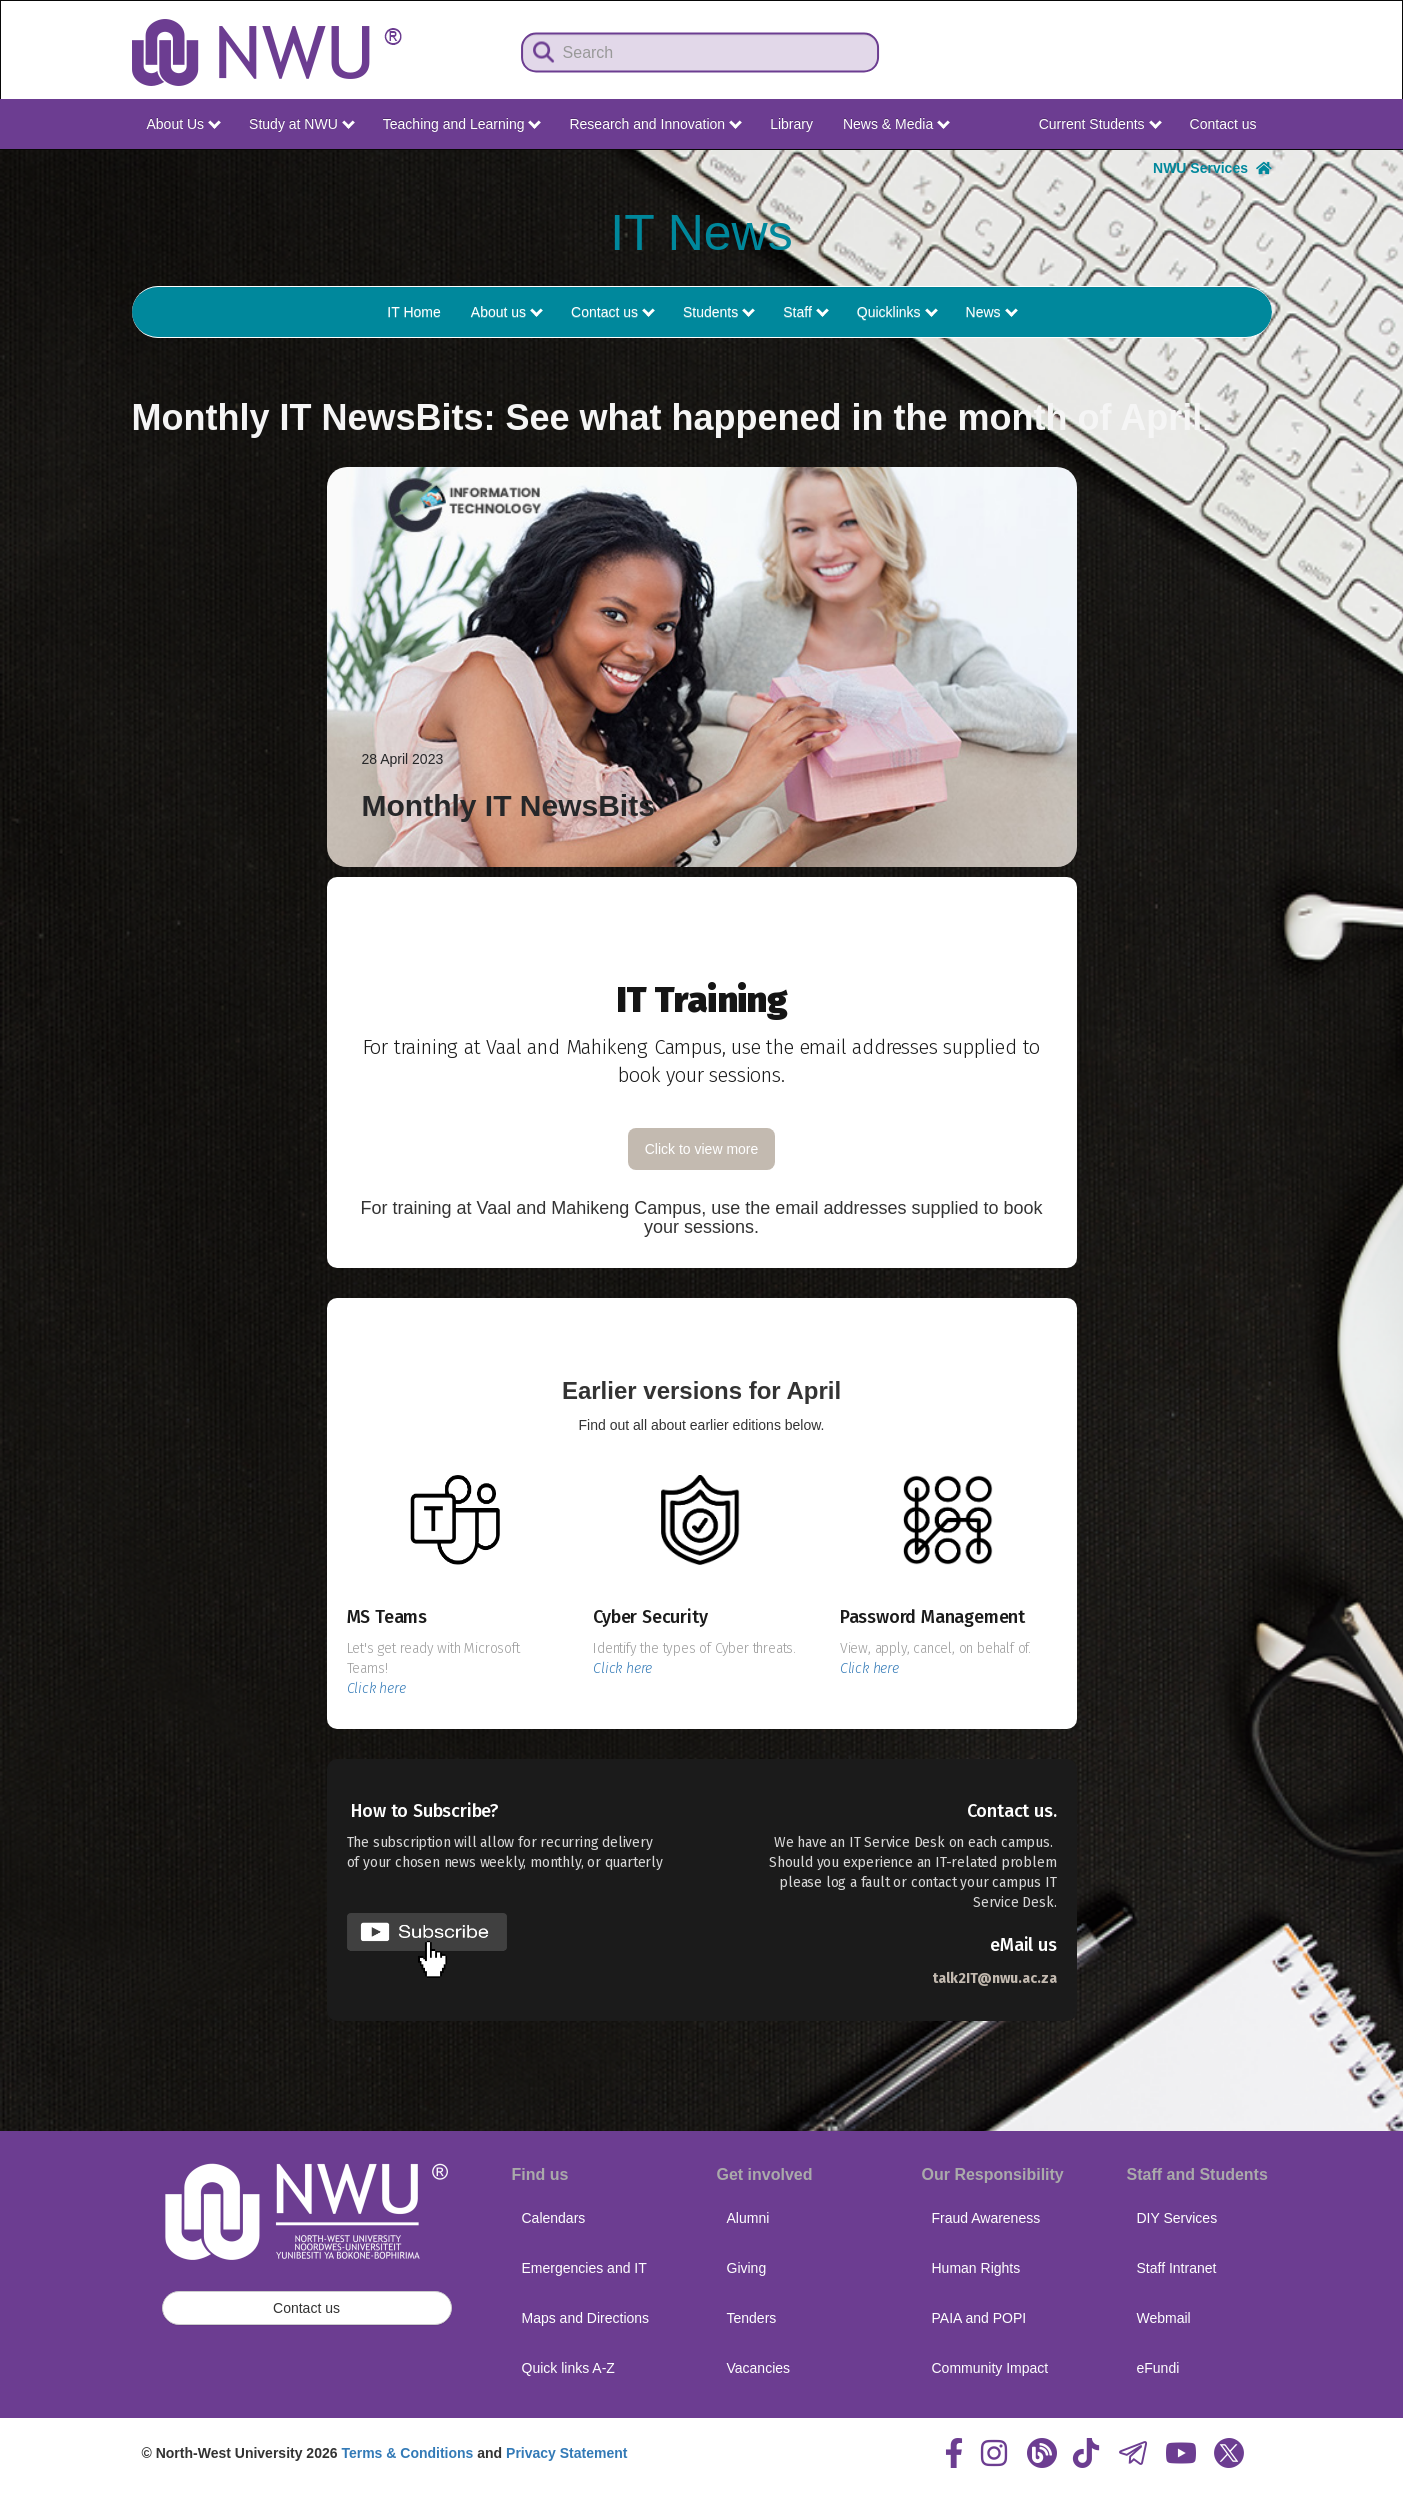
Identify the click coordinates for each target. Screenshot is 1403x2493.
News (992, 312)
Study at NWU (302, 124)
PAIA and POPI (979, 2318)
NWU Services (1212, 168)
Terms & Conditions (407, 2453)
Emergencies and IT (584, 2268)
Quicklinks (897, 312)
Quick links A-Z (568, 2368)
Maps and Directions (586, 2318)
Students (719, 312)
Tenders (752, 2318)
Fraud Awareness (986, 2218)
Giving (747, 2268)
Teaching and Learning (462, 124)
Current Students (1100, 124)
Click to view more (702, 1149)
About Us (184, 124)
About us (507, 312)
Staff (805, 312)
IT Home (413, 312)
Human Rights (976, 2268)
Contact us (1223, 124)
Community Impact (990, 2368)
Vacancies (759, 2368)
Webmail (1164, 2318)
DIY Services (1177, 2218)
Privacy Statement (566, 2453)
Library (791, 124)
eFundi (1158, 2368)
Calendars (554, 2218)
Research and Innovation (655, 124)
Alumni (748, 2218)
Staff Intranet (1177, 2268)
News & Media (896, 124)
